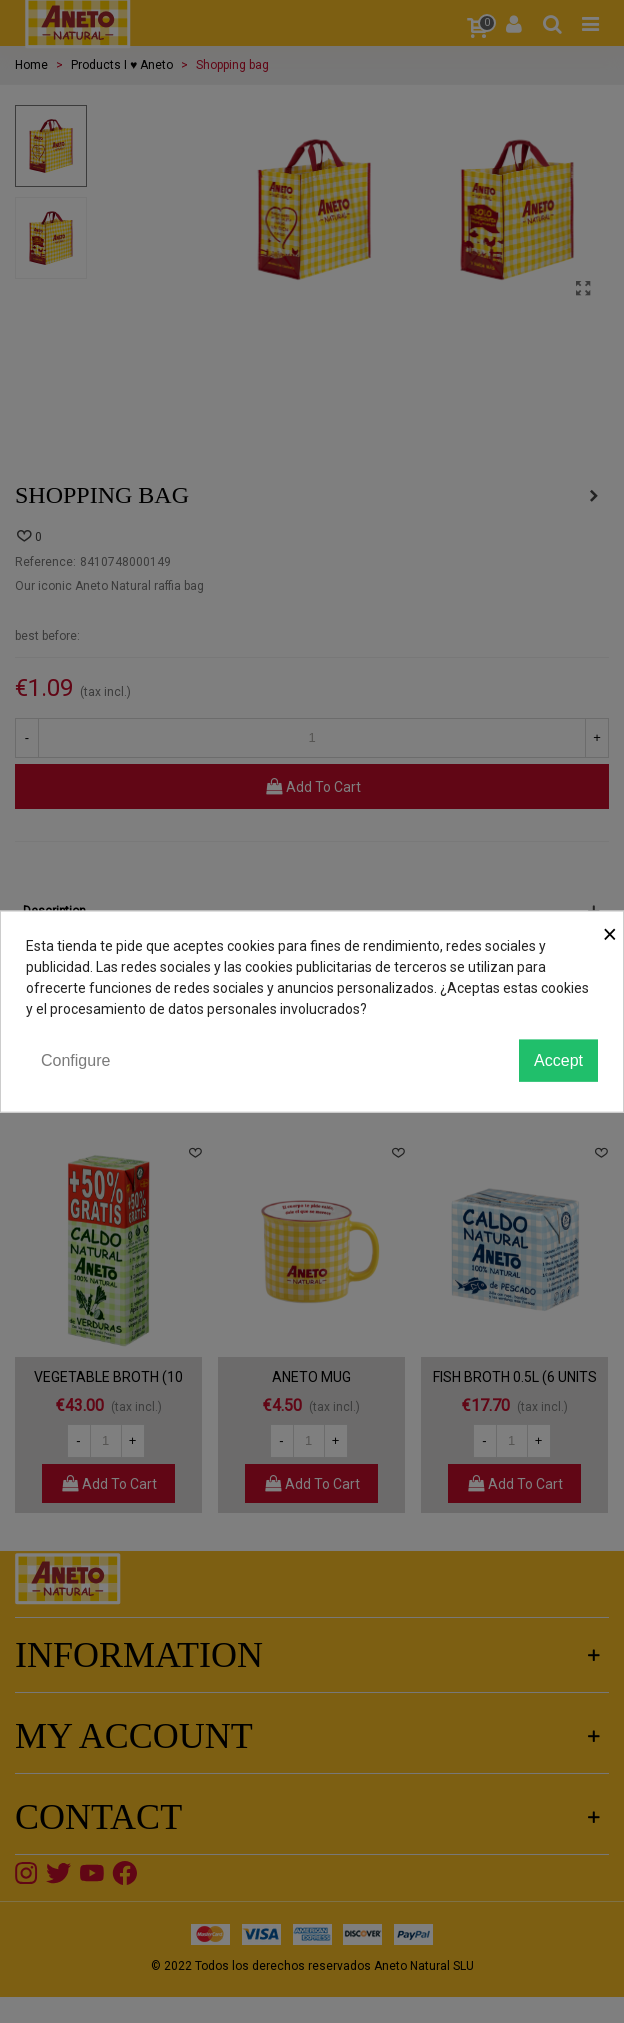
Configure (75, 1059)
